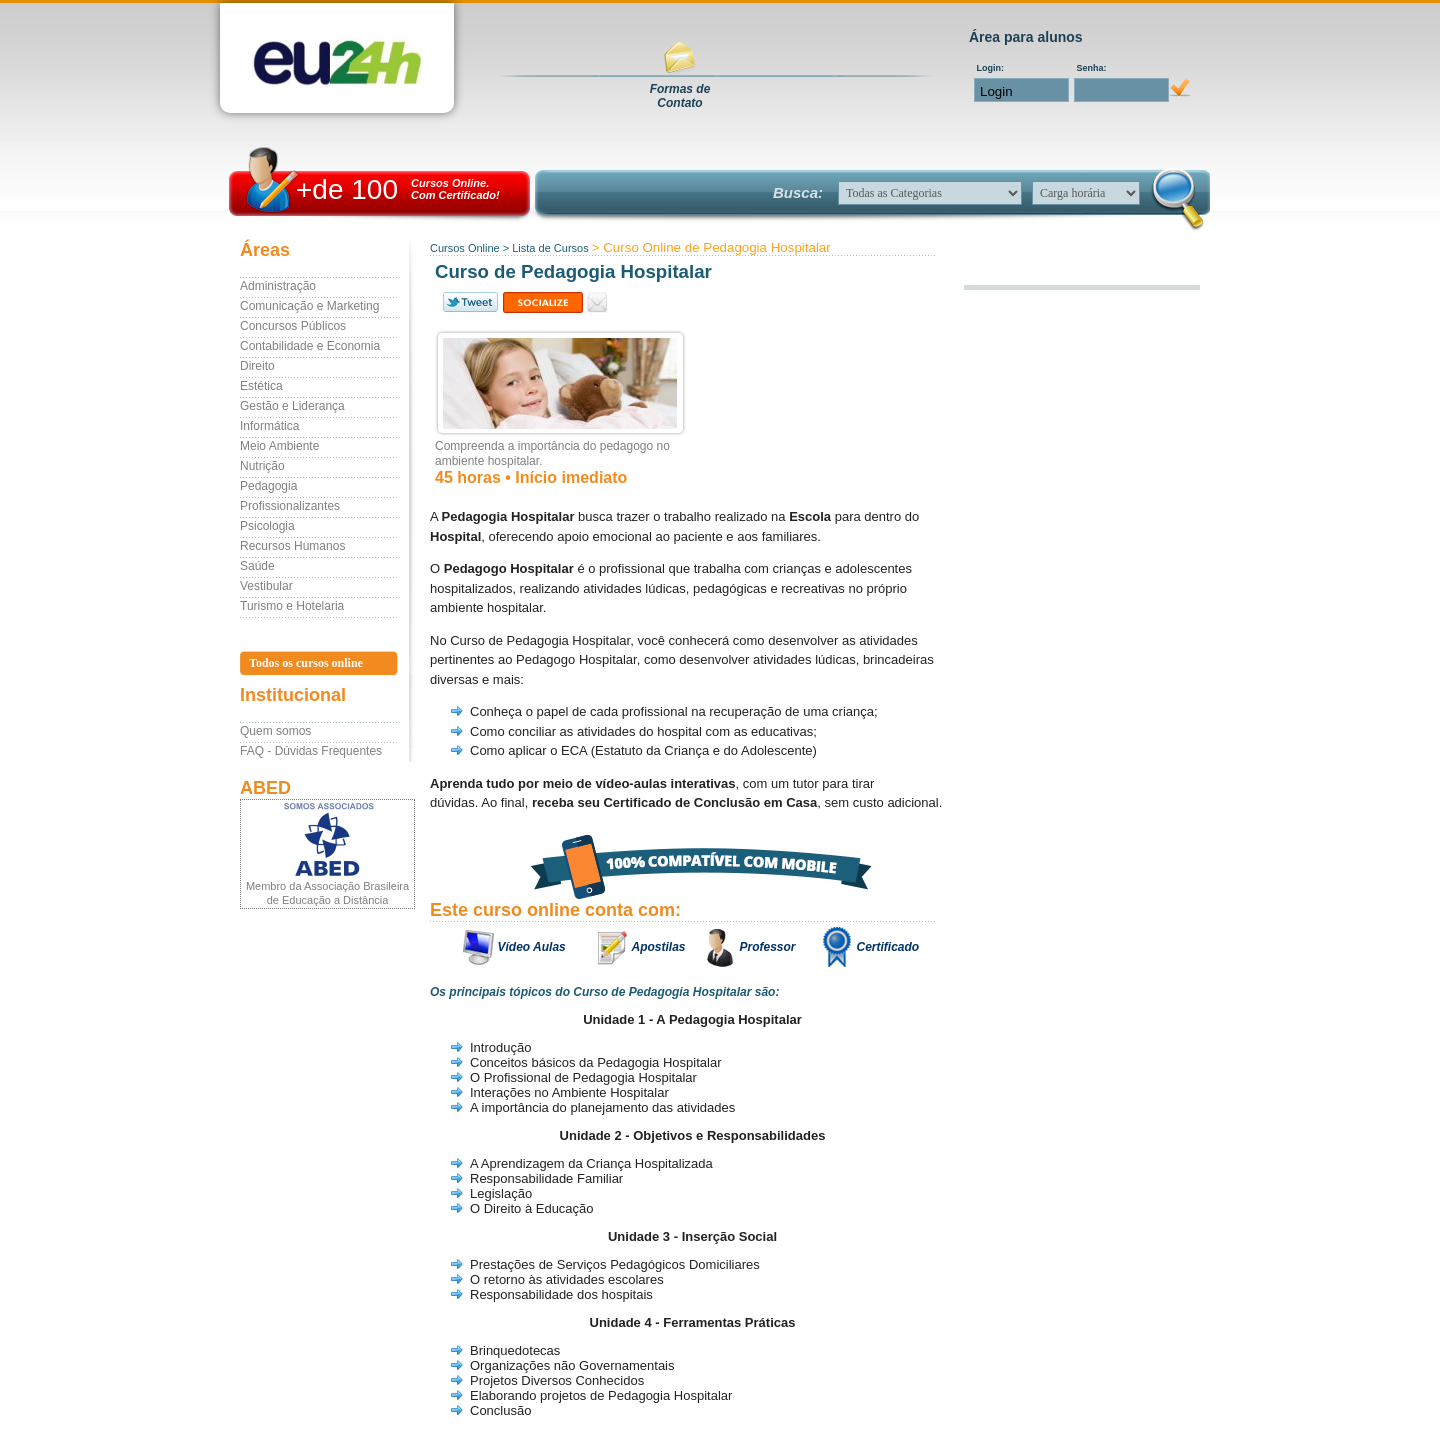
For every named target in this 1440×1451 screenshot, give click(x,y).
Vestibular (266, 586)
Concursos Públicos (293, 326)
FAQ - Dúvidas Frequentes (311, 751)
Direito (257, 366)
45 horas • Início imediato (531, 477)
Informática (269, 426)
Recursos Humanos (292, 546)
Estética (261, 386)
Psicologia (267, 526)
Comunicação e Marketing (309, 306)
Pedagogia (268, 486)
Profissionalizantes (290, 506)
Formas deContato (680, 96)
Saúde (257, 566)
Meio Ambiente (279, 446)
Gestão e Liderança (292, 406)
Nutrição (262, 466)
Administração (278, 286)
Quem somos (275, 731)
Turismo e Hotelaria (292, 606)
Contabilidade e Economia (310, 346)
